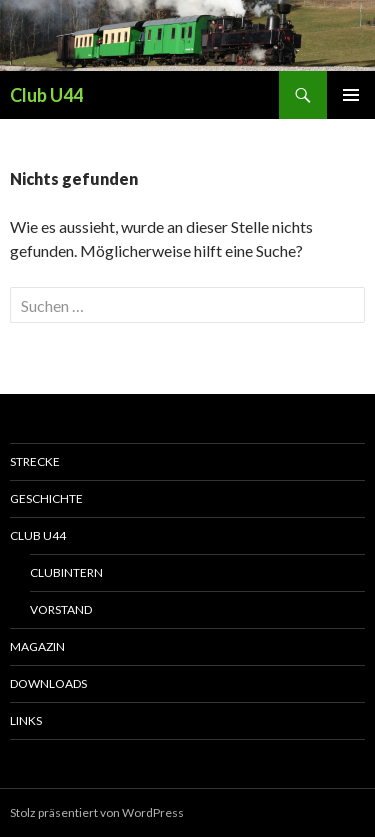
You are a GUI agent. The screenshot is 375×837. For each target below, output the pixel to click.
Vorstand (61, 609)
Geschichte (46, 498)
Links (26, 720)
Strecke (35, 461)
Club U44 (46, 95)
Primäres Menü (351, 95)
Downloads (48, 683)
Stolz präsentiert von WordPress (97, 812)
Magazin (37, 646)
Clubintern (66, 572)
